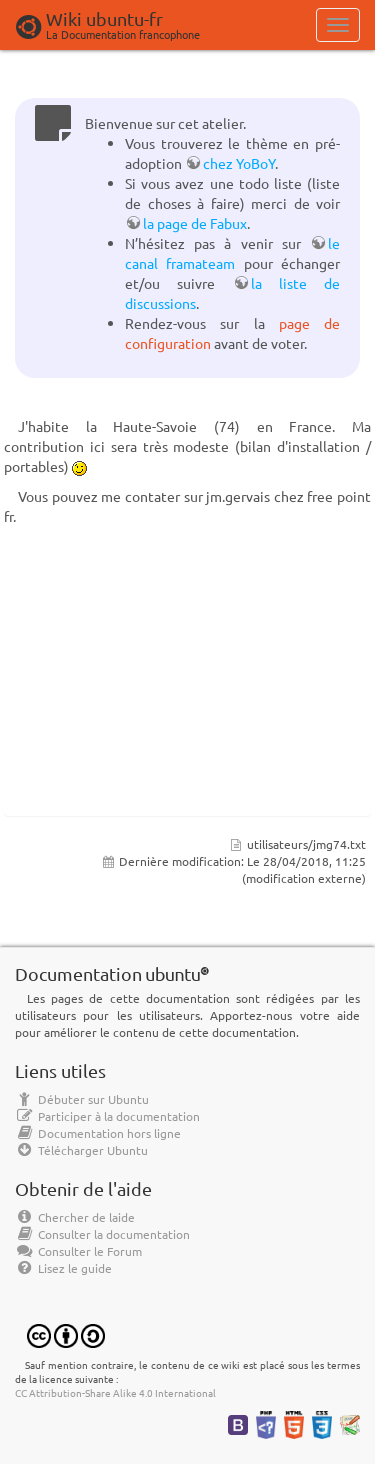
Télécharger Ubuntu (81, 1150)
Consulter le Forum (78, 1251)
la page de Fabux (195, 223)
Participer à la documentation (107, 1116)
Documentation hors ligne (98, 1133)
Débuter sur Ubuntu (82, 1099)
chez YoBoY (239, 163)
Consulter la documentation (102, 1234)
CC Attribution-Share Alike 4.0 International (115, 1392)
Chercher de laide (75, 1217)
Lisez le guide (63, 1268)
